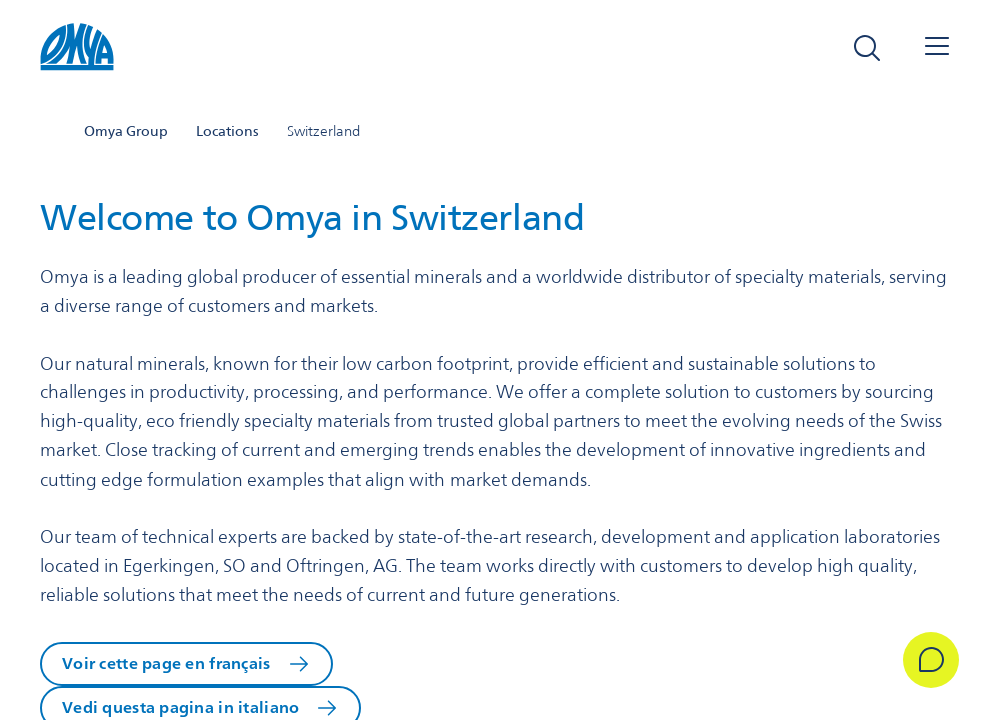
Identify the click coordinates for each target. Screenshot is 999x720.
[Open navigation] (937, 48)
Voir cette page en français (166, 663)
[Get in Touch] (931, 660)
